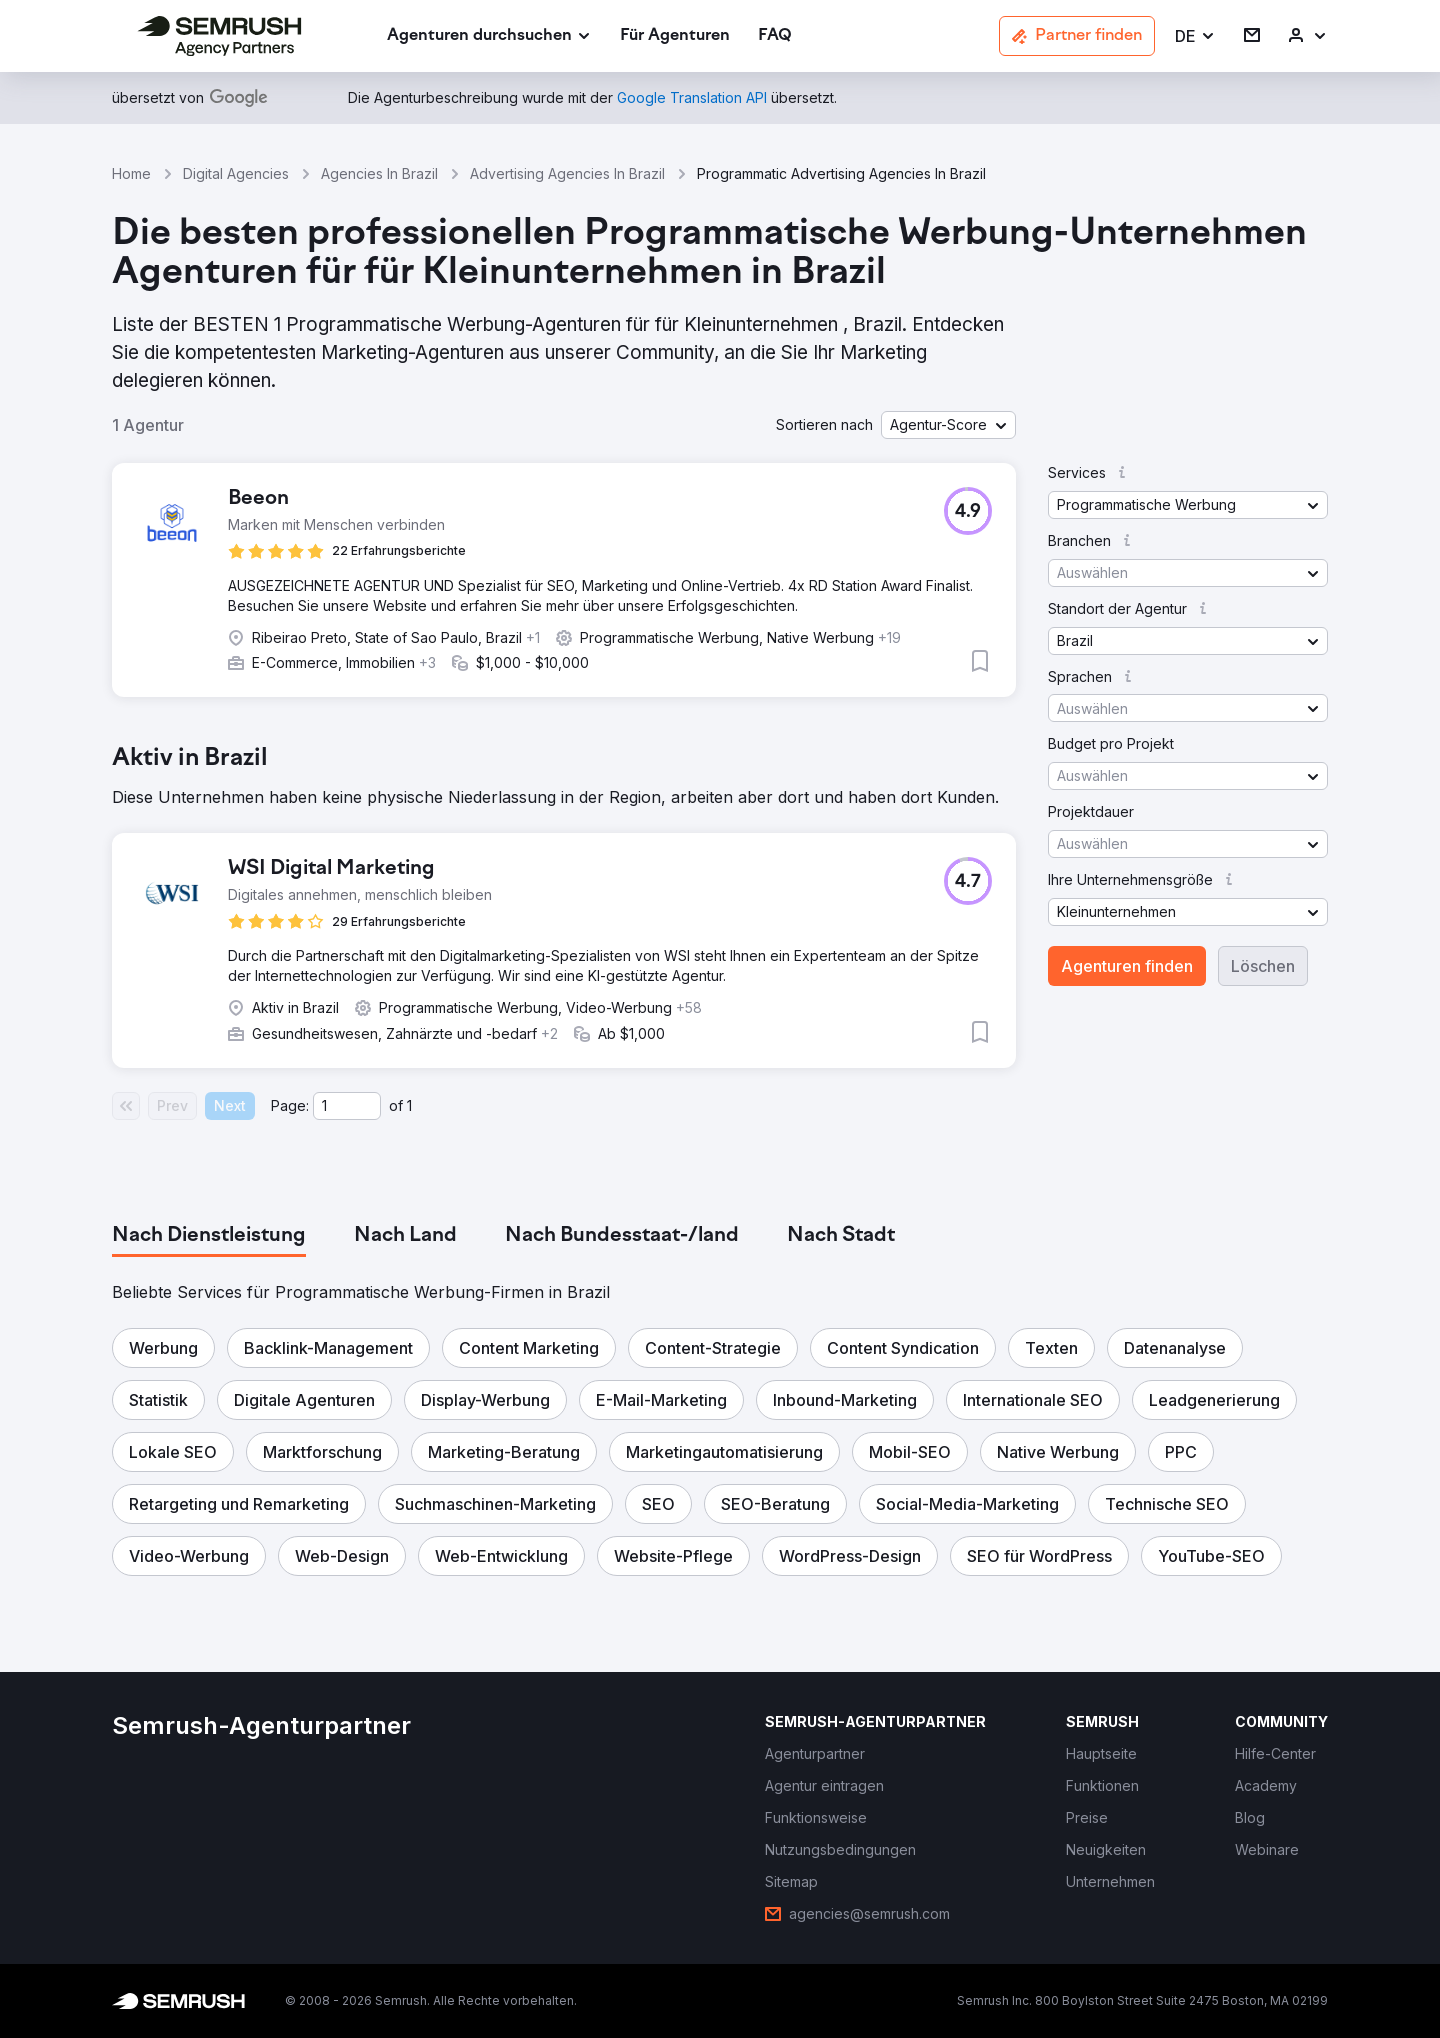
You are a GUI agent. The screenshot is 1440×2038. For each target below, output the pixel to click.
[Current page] (347, 1106)
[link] (675, 36)
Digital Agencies (236, 173)
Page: (290, 1105)
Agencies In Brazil (379, 173)
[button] (1195, 36)
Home (131, 173)
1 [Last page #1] (409, 1105)
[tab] (209, 1236)
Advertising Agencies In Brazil (567, 173)
